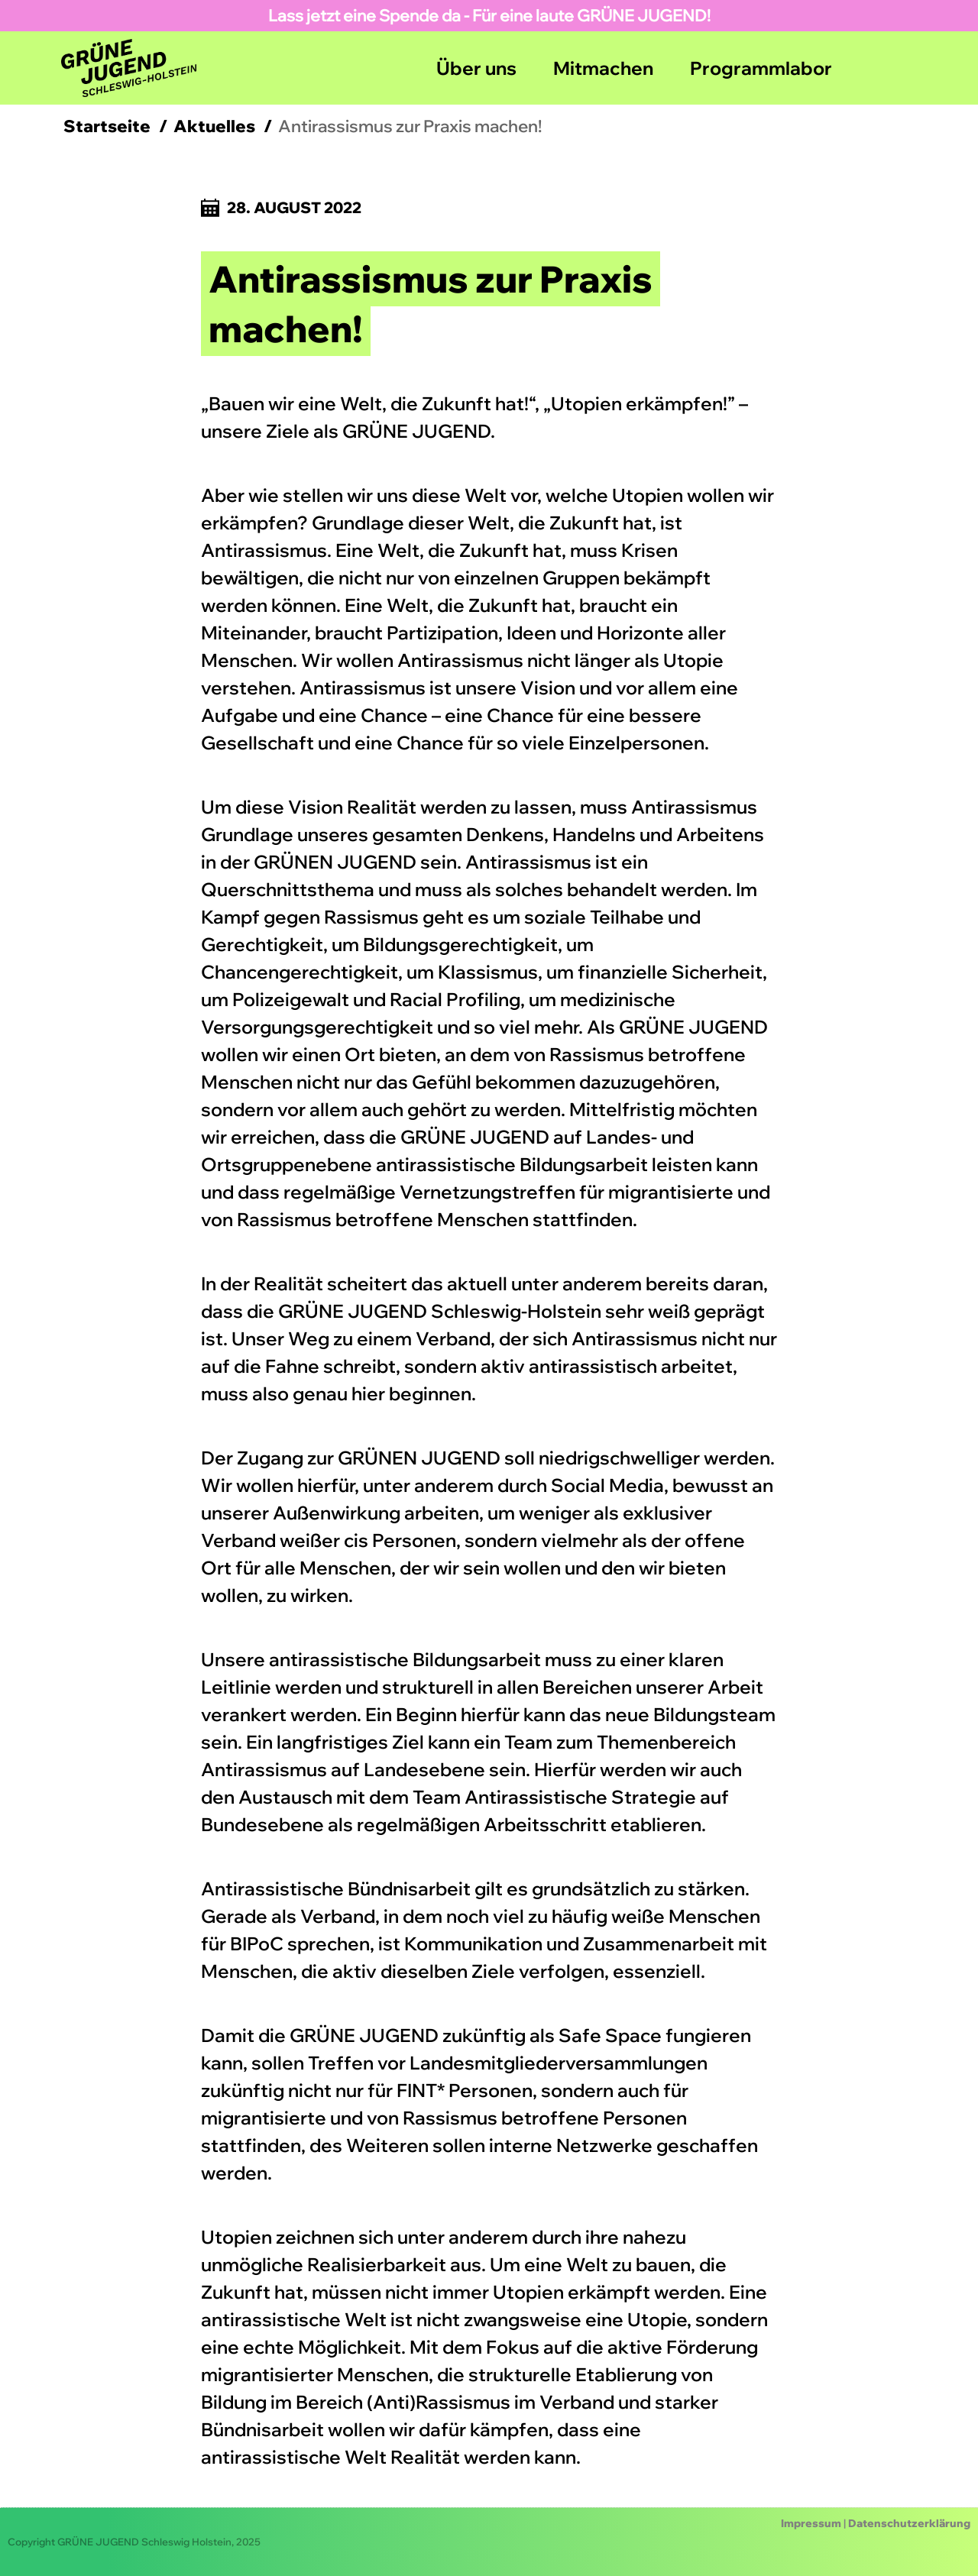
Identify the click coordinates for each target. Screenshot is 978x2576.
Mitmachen (603, 68)
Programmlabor (761, 68)
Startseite (107, 126)
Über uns (476, 68)
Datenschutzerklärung (909, 2523)
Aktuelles (214, 126)
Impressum (811, 2523)
